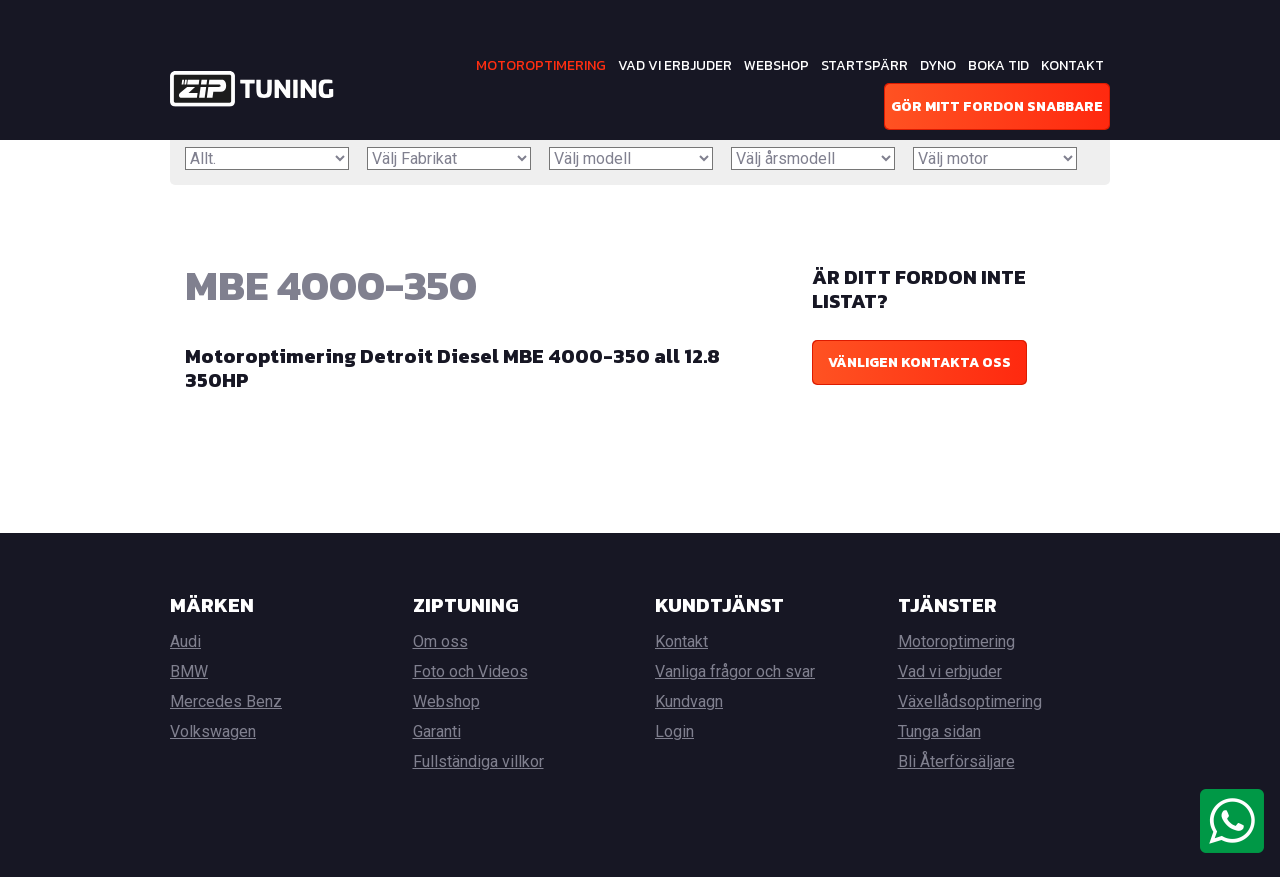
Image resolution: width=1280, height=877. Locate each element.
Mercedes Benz (226, 701)
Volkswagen (213, 731)
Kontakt (1072, 65)
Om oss (440, 641)
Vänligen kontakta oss (919, 362)
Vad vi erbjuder (675, 65)
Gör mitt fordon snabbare (997, 106)
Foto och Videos (470, 671)
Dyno (938, 65)
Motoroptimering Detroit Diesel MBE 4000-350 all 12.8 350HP (452, 368)
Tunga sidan (939, 731)
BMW (189, 671)
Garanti (437, 731)
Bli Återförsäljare (956, 761)
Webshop (776, 65)
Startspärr (864, 65)
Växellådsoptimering (970, 701)
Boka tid (998, 65)
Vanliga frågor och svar (735, 671)
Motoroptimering (541, 65)
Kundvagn (689, 701)
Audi (185, 641)
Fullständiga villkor (478, 761)
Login (674, 731)
